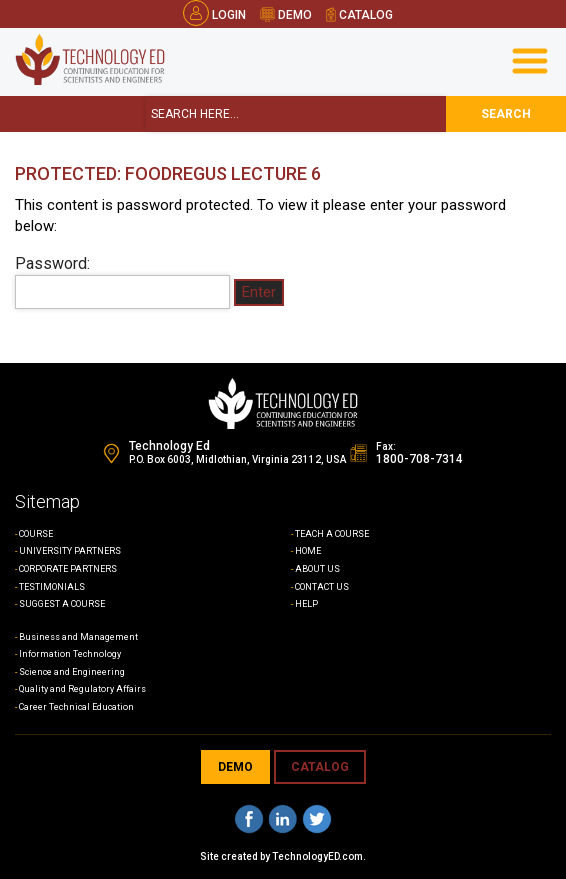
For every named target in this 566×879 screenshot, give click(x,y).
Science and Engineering (72, 672)
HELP (306, 604)
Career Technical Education (76, 707)
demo (286, 15)
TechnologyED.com (317, 856)
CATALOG (320, 767)
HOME (308, 551)
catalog (360, 15)
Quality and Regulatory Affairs (82, 689)
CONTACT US (322, 587)
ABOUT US (317, 569)
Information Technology (70, 654)
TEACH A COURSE (332, 534)
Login (214, 15)
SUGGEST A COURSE (62, 604)
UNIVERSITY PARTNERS (70, 551)
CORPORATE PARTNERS (68, 569)
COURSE (36, 534)
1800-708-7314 (419, 459)
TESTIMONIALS (52, 587)
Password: (122, 282)
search (506, 114)
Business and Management (78, 637)
